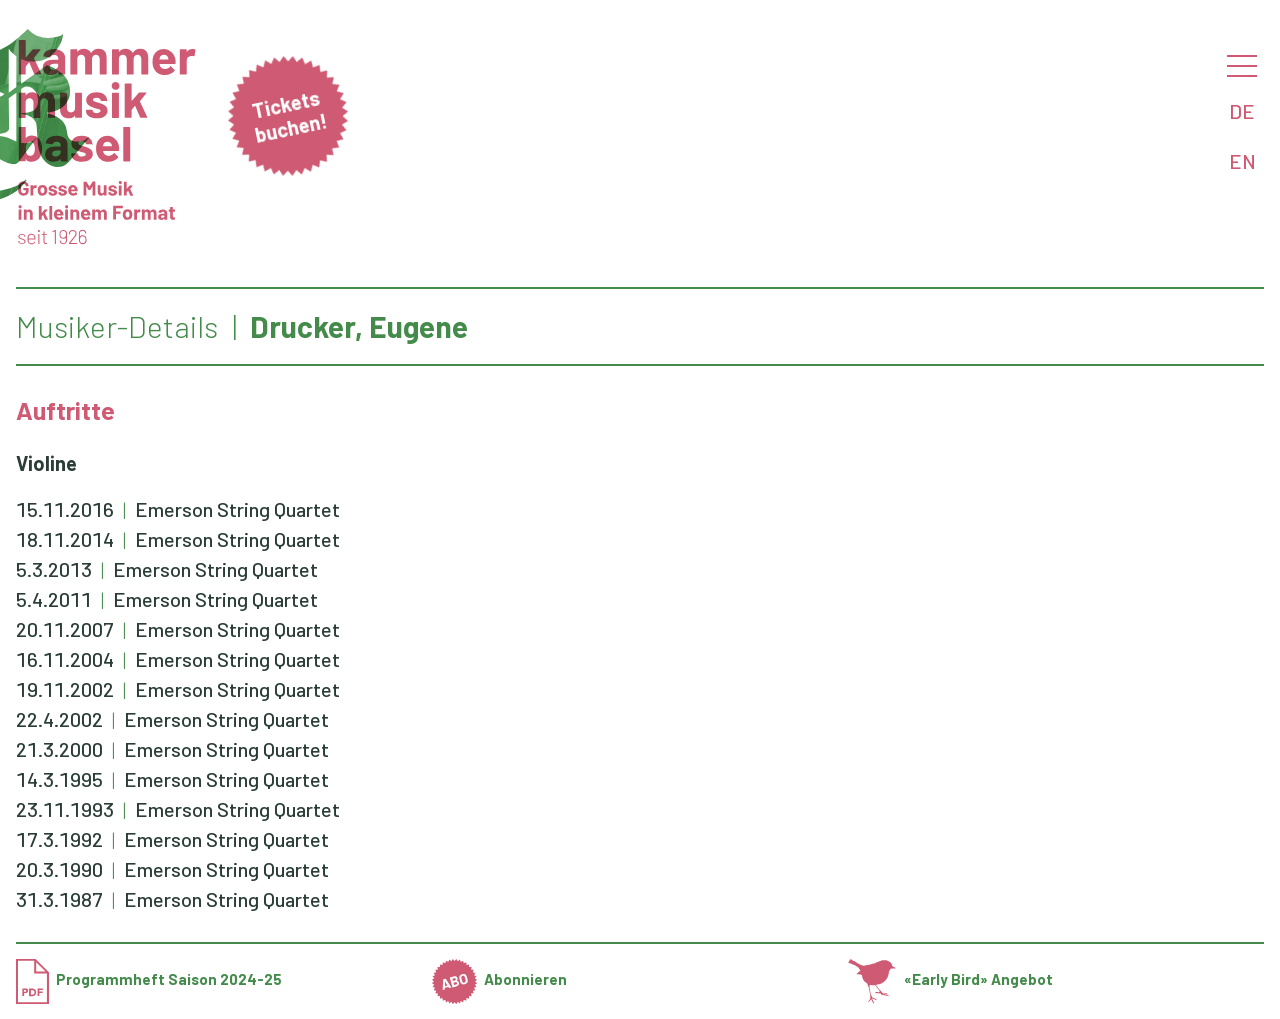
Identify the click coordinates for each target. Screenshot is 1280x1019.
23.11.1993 (65, 809)
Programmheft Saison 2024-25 (149, 979)
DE (1242, 111)
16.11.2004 (65, 659)
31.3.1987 (59, 899)
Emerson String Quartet (237, 509)
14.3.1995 (59, 779)
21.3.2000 (59, 749)
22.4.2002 (59, 719)
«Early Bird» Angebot (950, 979)
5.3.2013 (54, 569)
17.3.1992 (59, 839)
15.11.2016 (65, 509)
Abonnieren (500, 979)
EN (1242, 161)
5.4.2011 (54, 599)
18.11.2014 (65, 539)
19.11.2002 (65, 689)
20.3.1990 (59, 869)
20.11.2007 (65, 629)
